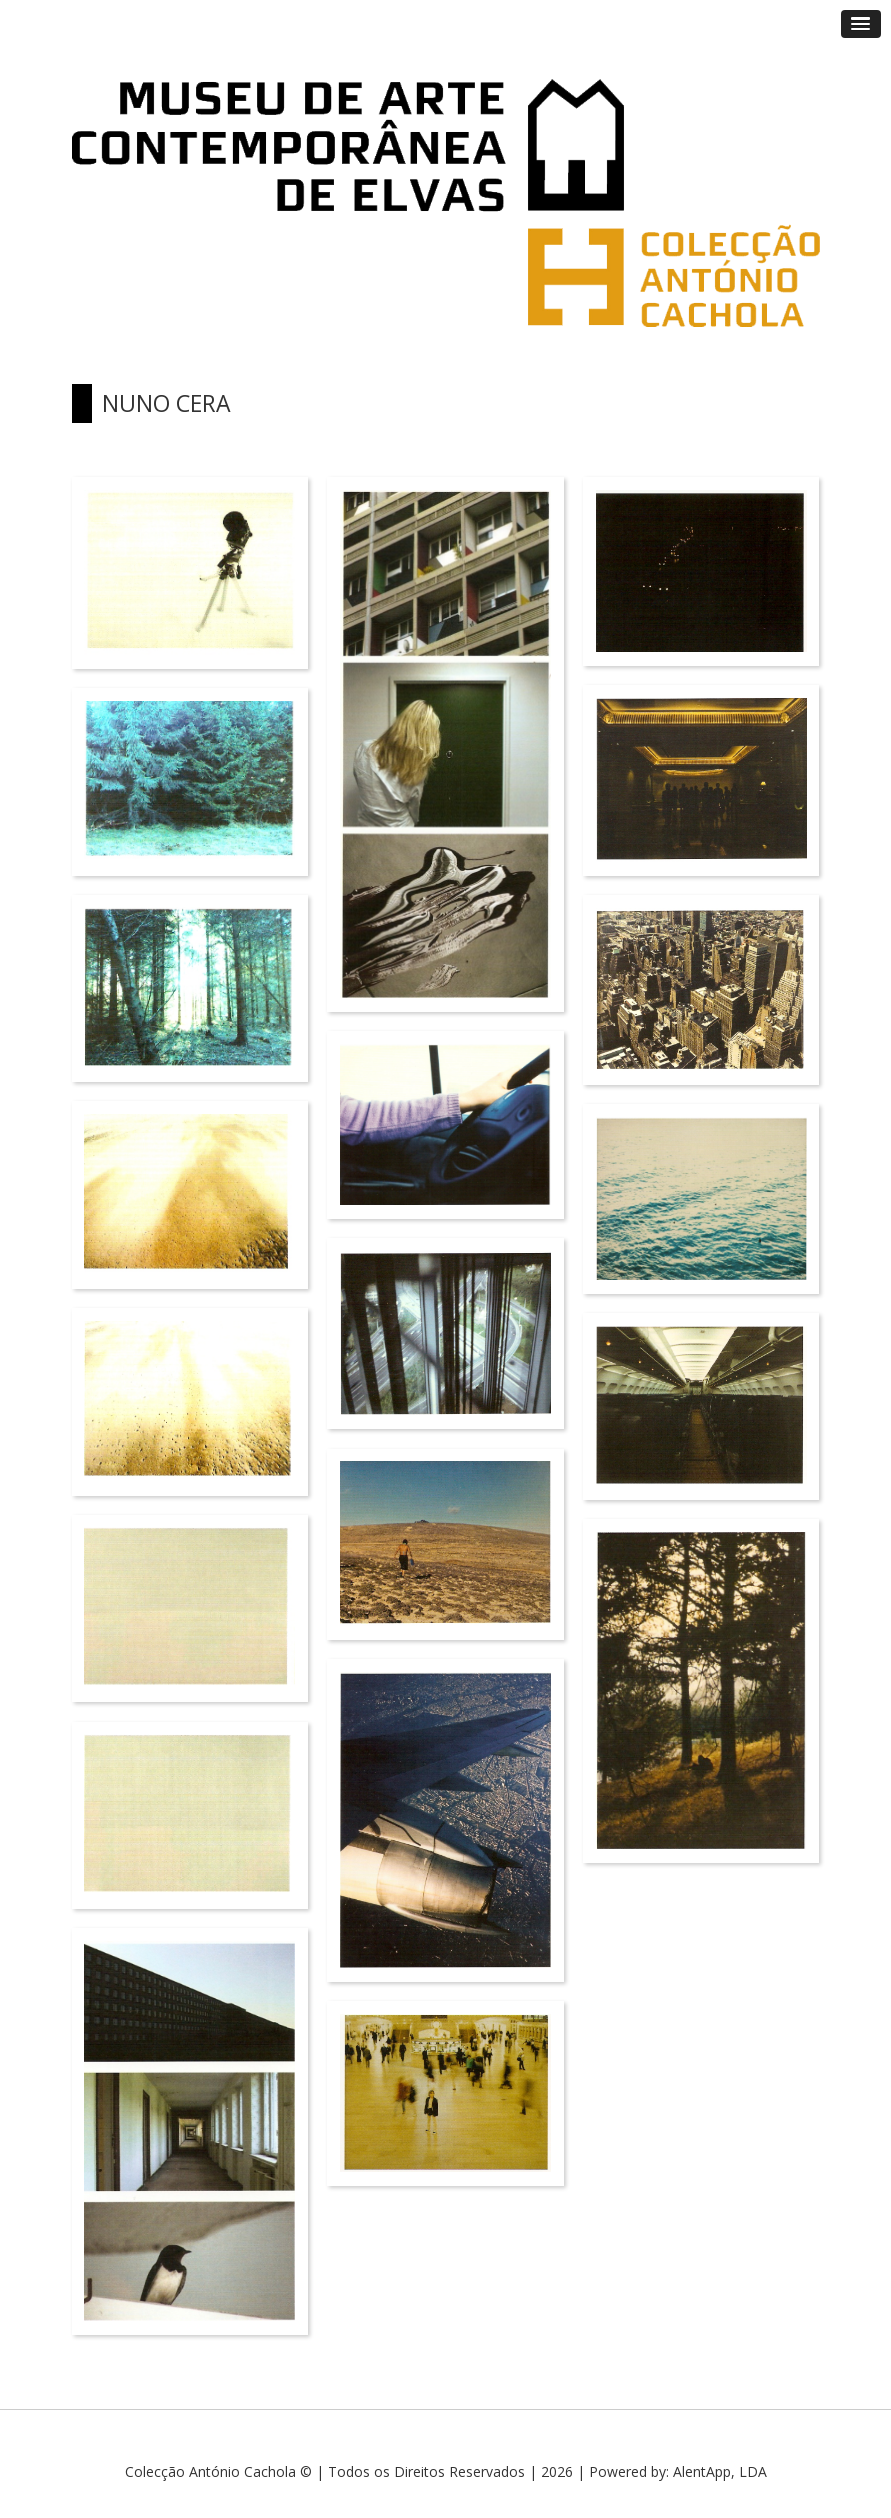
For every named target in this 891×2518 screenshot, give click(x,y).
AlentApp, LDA (720, 2471)
